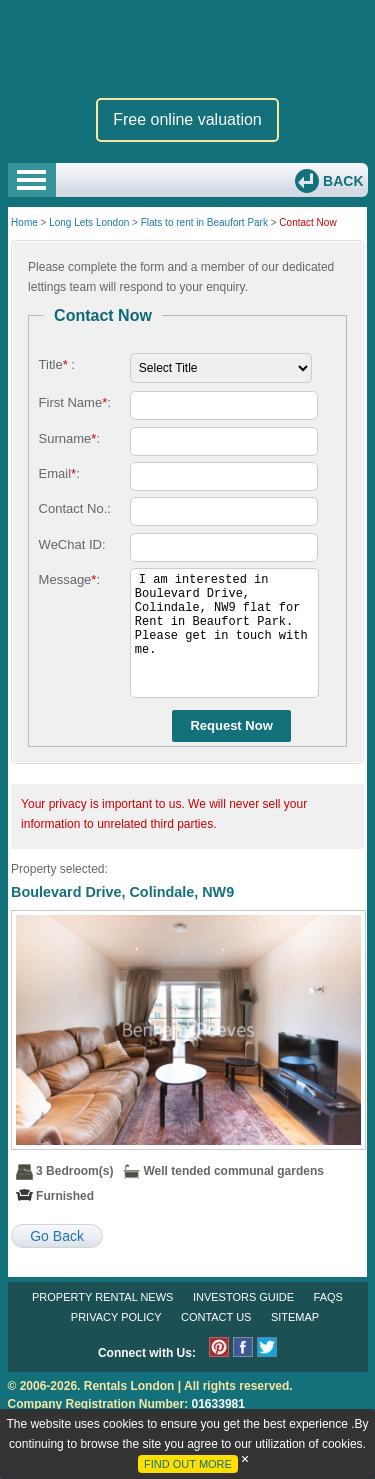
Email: (59, 473)
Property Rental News (102, 1297)
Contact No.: (75, 508)
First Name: (75, 402)
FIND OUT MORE (188, 1464)
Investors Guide (243, 1297)
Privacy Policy (116, 1317)
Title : (57, 364)
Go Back (57, 1236)
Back (341, 181)
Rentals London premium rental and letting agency (188, 48)
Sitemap (295, 1317)
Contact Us (216, 1317)
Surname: (69, 438)
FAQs (328, 1297)
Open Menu (32, 180)
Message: (69, 579)
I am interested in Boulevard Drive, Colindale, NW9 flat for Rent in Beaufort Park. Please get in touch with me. (224, 633)
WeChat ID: (72, 544)
